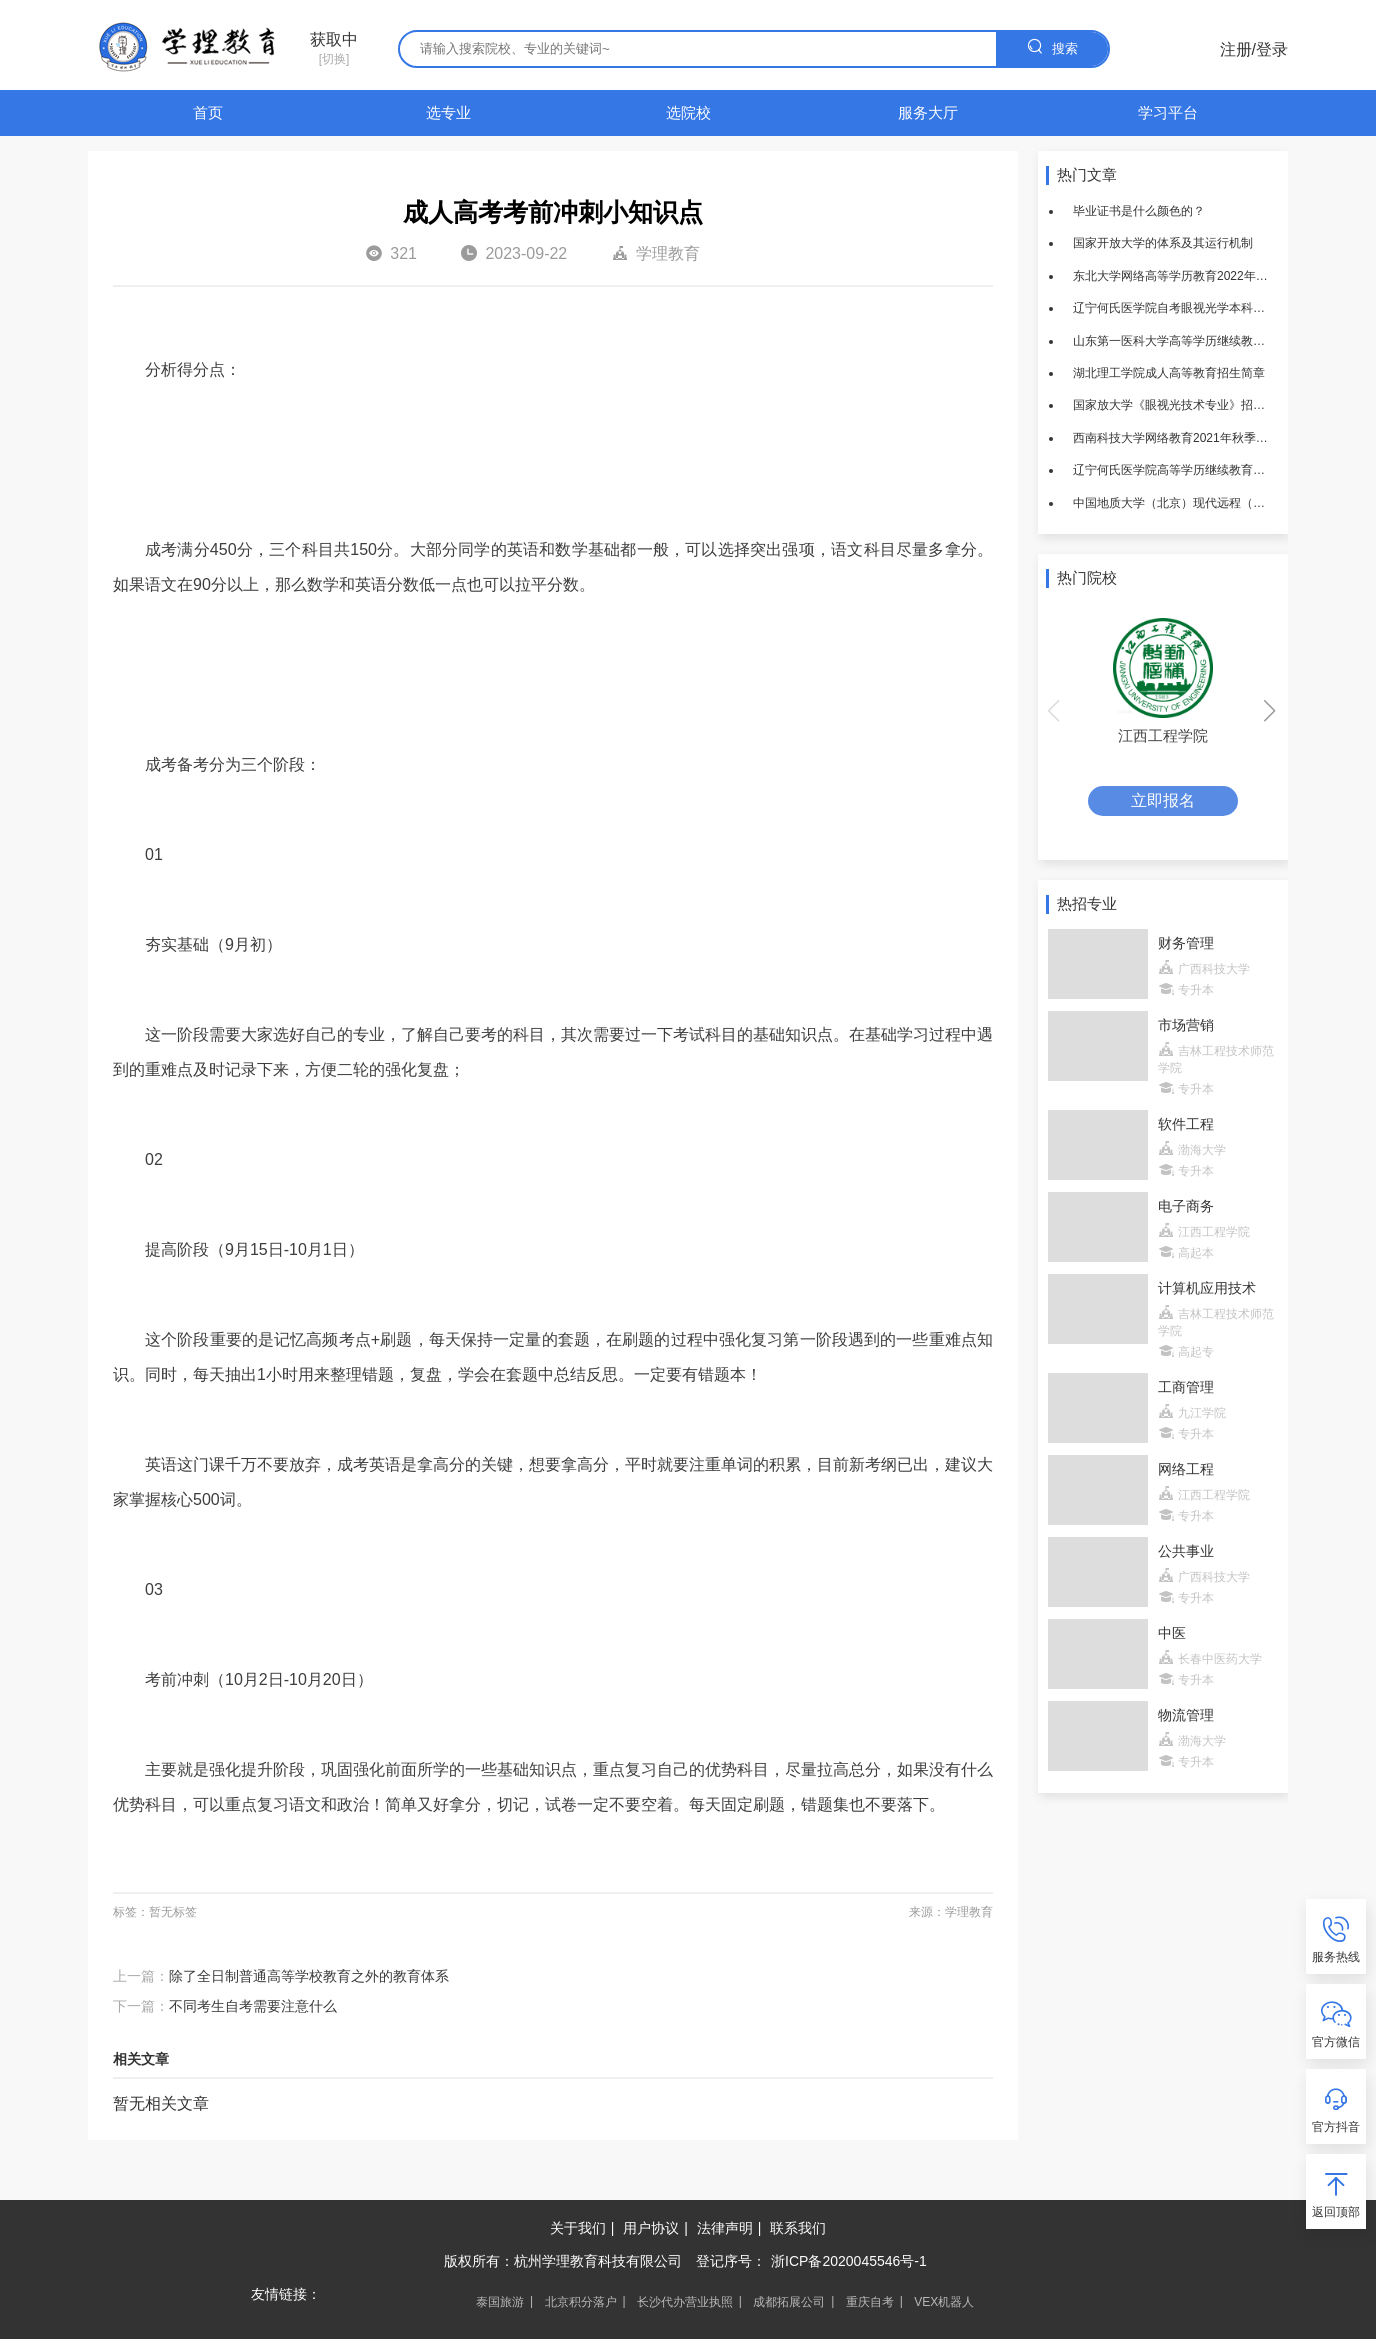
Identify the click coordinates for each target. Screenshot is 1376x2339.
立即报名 (1163, 800)
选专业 (448, 112)
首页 (208, 112)
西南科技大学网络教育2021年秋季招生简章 (1173, 438)
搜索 (1052, 46)
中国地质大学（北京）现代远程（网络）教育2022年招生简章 (1173, 503)
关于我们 (578, 2228)
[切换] (334, 49)
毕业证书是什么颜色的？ (1139, 211)
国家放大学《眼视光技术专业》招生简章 (1173, 405)
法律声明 (725, 2228)
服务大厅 (928, 112)
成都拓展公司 (789, 2302)
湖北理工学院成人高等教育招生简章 (1169, 373)
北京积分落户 (581, 2302)
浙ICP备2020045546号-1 (849, 2261)
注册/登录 (1254, 49)
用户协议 (651, 2228)
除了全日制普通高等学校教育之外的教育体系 (309, 1976)
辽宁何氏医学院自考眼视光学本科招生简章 (1173, 308)
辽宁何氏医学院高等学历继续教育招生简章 (1173, 470)
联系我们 (798, 2228)
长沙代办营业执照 (685, 2302)
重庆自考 (870, 2302)
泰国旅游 (500, 2302)
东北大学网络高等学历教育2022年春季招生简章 (1173, 276)
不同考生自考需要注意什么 (253, 2006)
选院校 (688, 112)
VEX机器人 (944, 2302)
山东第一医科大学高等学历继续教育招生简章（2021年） (1173, 341)
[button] (1271, 711)
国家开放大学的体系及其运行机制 (1163, 243)
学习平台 (1168, 112)
